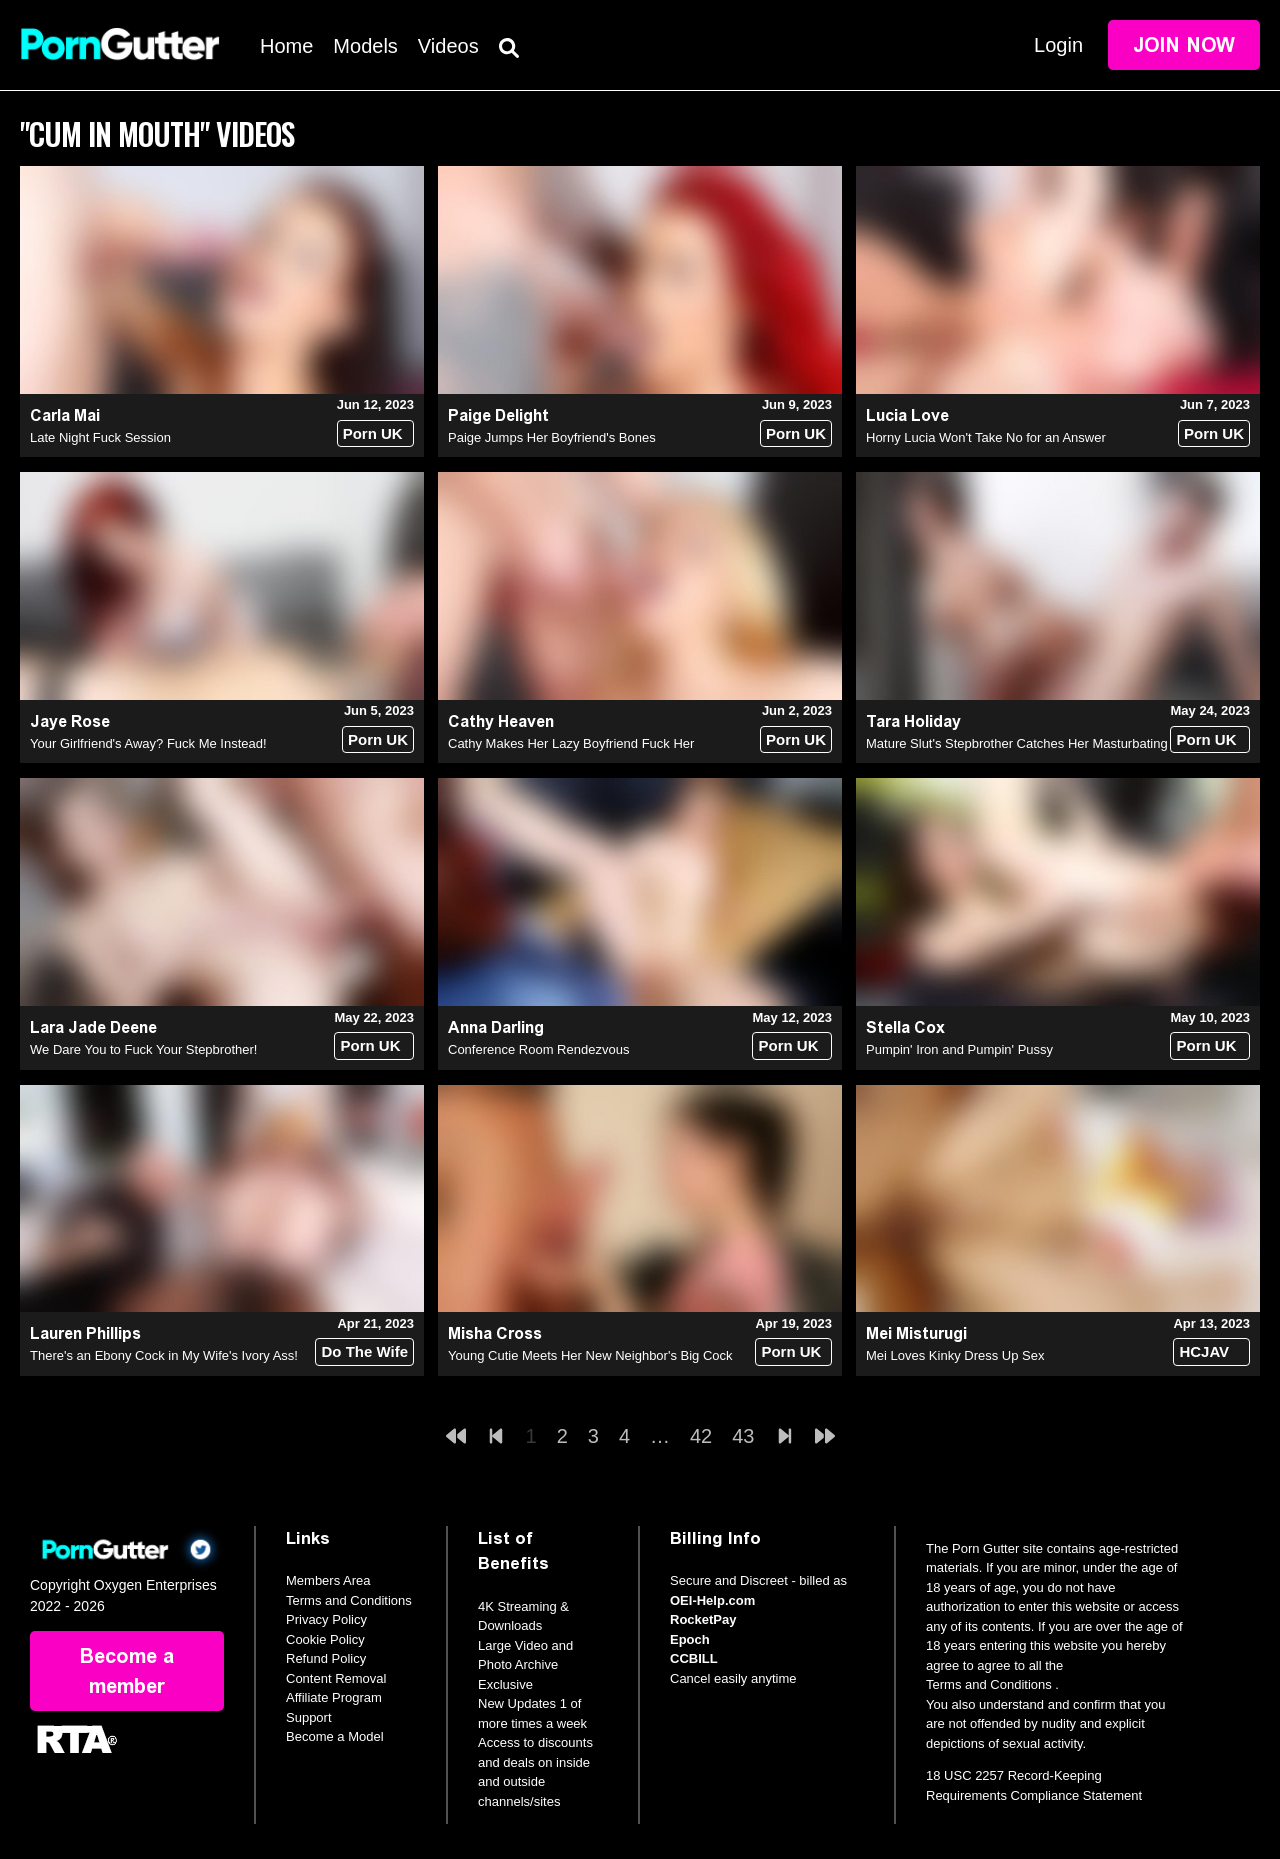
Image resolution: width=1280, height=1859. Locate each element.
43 (743, 1436)
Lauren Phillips (85, 1333)
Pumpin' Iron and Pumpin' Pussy (959, 1049)
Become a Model (335, 1736)
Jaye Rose (70, 721)
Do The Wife (364, 1351)
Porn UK (373, 433)
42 (701, 1436)
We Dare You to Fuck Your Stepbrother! (143, 1049)
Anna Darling (496, 1027)
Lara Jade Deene (93, 1027)
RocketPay (703, 1619)
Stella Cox (905, 1027)
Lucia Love (907, 415)
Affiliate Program (334, 1697)
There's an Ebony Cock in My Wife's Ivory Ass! (164, 1355)
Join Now (1184, 45)
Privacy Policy (326, 1619)
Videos (448, 46)
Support (309, 1717)
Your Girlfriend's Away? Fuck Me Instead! (148, 743)
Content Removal (336, 1678)
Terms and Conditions (349, 1600)
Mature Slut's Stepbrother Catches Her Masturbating (1017, 743)
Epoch (690, 1639)
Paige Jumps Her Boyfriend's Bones (552, 437)
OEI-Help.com (712, 1600)
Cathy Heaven (501, 721)
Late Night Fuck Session (100, 437)
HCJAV (1204, 1351)
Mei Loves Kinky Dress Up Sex (955, 1355)
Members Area (328, 1580)
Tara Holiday (913, 721)
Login (1058, 45)
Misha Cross (495, 1333)
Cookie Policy (325, 1639)
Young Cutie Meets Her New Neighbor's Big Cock (590, 1355)
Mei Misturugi (916, 1333)
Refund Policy (326, 1658)
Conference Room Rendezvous (538, 1049)
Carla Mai (65, 415)
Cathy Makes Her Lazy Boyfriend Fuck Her (571, 743)
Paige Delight (498, 415)
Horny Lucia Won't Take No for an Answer (986, 437)
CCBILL (694, 1658)
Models (365, 46)
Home (286, 46)
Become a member (127, 1671)
